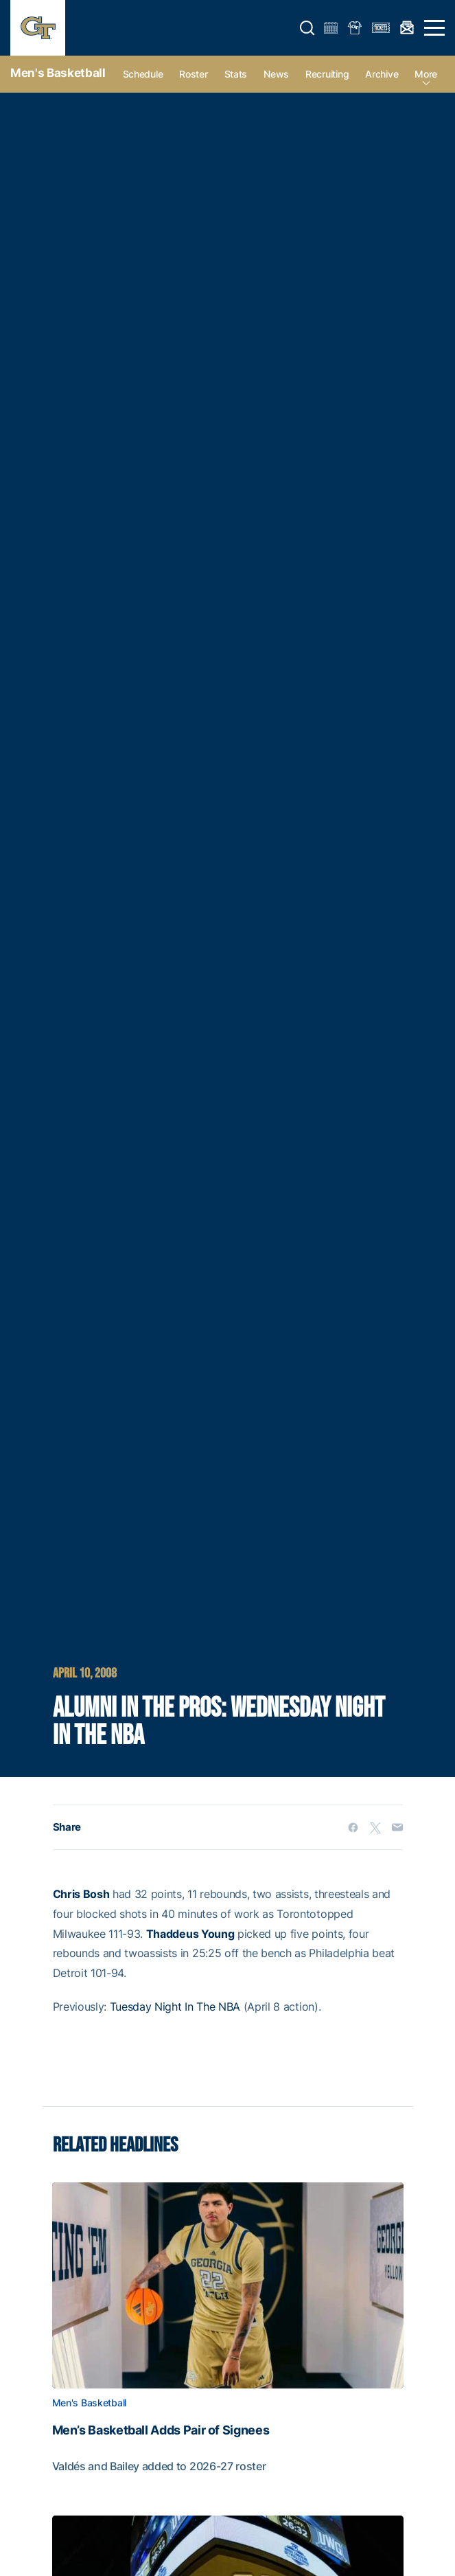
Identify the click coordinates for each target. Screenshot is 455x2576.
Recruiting (327, 74)
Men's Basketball (58, 73)
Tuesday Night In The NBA (175, 2006)
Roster (193, 74)
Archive (381, 74)
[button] (307, 28)
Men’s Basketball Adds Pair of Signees (161, 2430)
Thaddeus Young (190, 1934)
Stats (236, 74)
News (276, 74)
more (426, 74)
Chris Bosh (81, 1894)
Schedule (143, 74)
